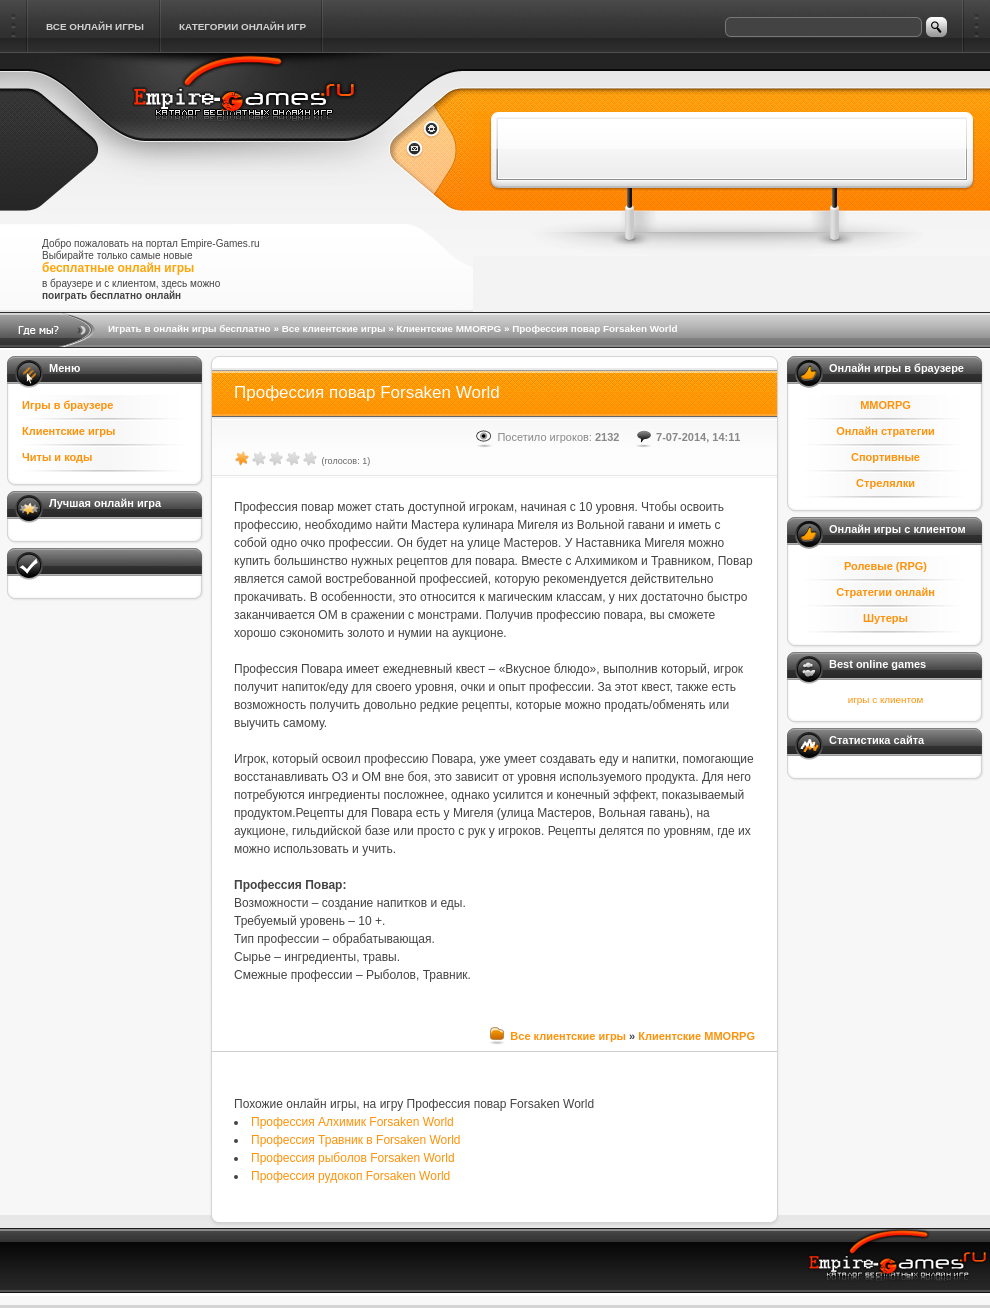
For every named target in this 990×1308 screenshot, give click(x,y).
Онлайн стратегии (885, 431)
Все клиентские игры (334, 328)
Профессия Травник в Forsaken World (356, 1140)
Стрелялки (885, 483)
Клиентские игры (68, 431)
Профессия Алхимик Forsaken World (352, 1122)
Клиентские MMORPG (448, 328)
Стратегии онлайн (885, 592)
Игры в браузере (67, 405)
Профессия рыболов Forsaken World (353, 1158)
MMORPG (885, 405)
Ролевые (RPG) (885, 566)
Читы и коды (57, 457)
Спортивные (885, 457)
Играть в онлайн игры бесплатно (189, 328)
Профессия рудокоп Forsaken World (350, 1176)
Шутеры (885, 618)
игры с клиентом (885, 699)
